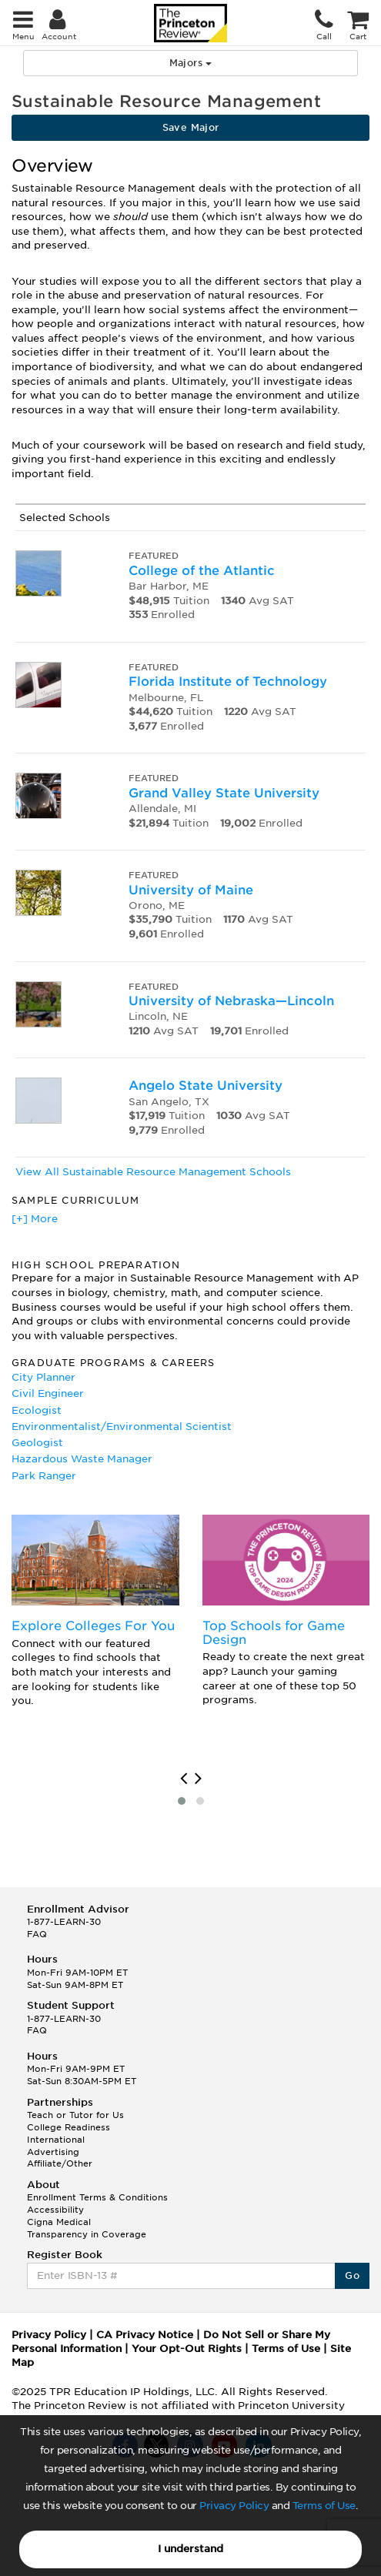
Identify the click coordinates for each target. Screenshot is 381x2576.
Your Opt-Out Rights (187, 2348)
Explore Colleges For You (93, 1626)
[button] (181, 1801)
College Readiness (68, 2127)
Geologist (37, 1442)
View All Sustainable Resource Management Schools (153, 1172)
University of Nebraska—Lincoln (231, 1001)
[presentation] (183, 1778)
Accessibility (55, 2209)
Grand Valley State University (224, 793)
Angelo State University (205, 1085)
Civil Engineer (48, 1393)
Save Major (190, 127)
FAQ (37, 1934)
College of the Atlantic (202, 570)
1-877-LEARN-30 (64, 1921)
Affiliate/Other (59, 2163)
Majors (190, 62)
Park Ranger (44, 1476)
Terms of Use (324, 2505)
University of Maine (191, 890)
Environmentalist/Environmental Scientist (122, 1426)
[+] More (35, 1219)
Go (352, 2275)
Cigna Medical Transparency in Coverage (86, 2228)
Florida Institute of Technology (228, 681)
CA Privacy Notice (144, 2334)
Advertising (53, 2152)
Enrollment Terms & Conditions (97, 2197)
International (56, 2139)
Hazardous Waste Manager (82, 1459)
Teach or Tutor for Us (75, 2115)
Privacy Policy (234, 2505)
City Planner (43, 1377)
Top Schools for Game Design (273, 1633)
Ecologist (37, 1410)
